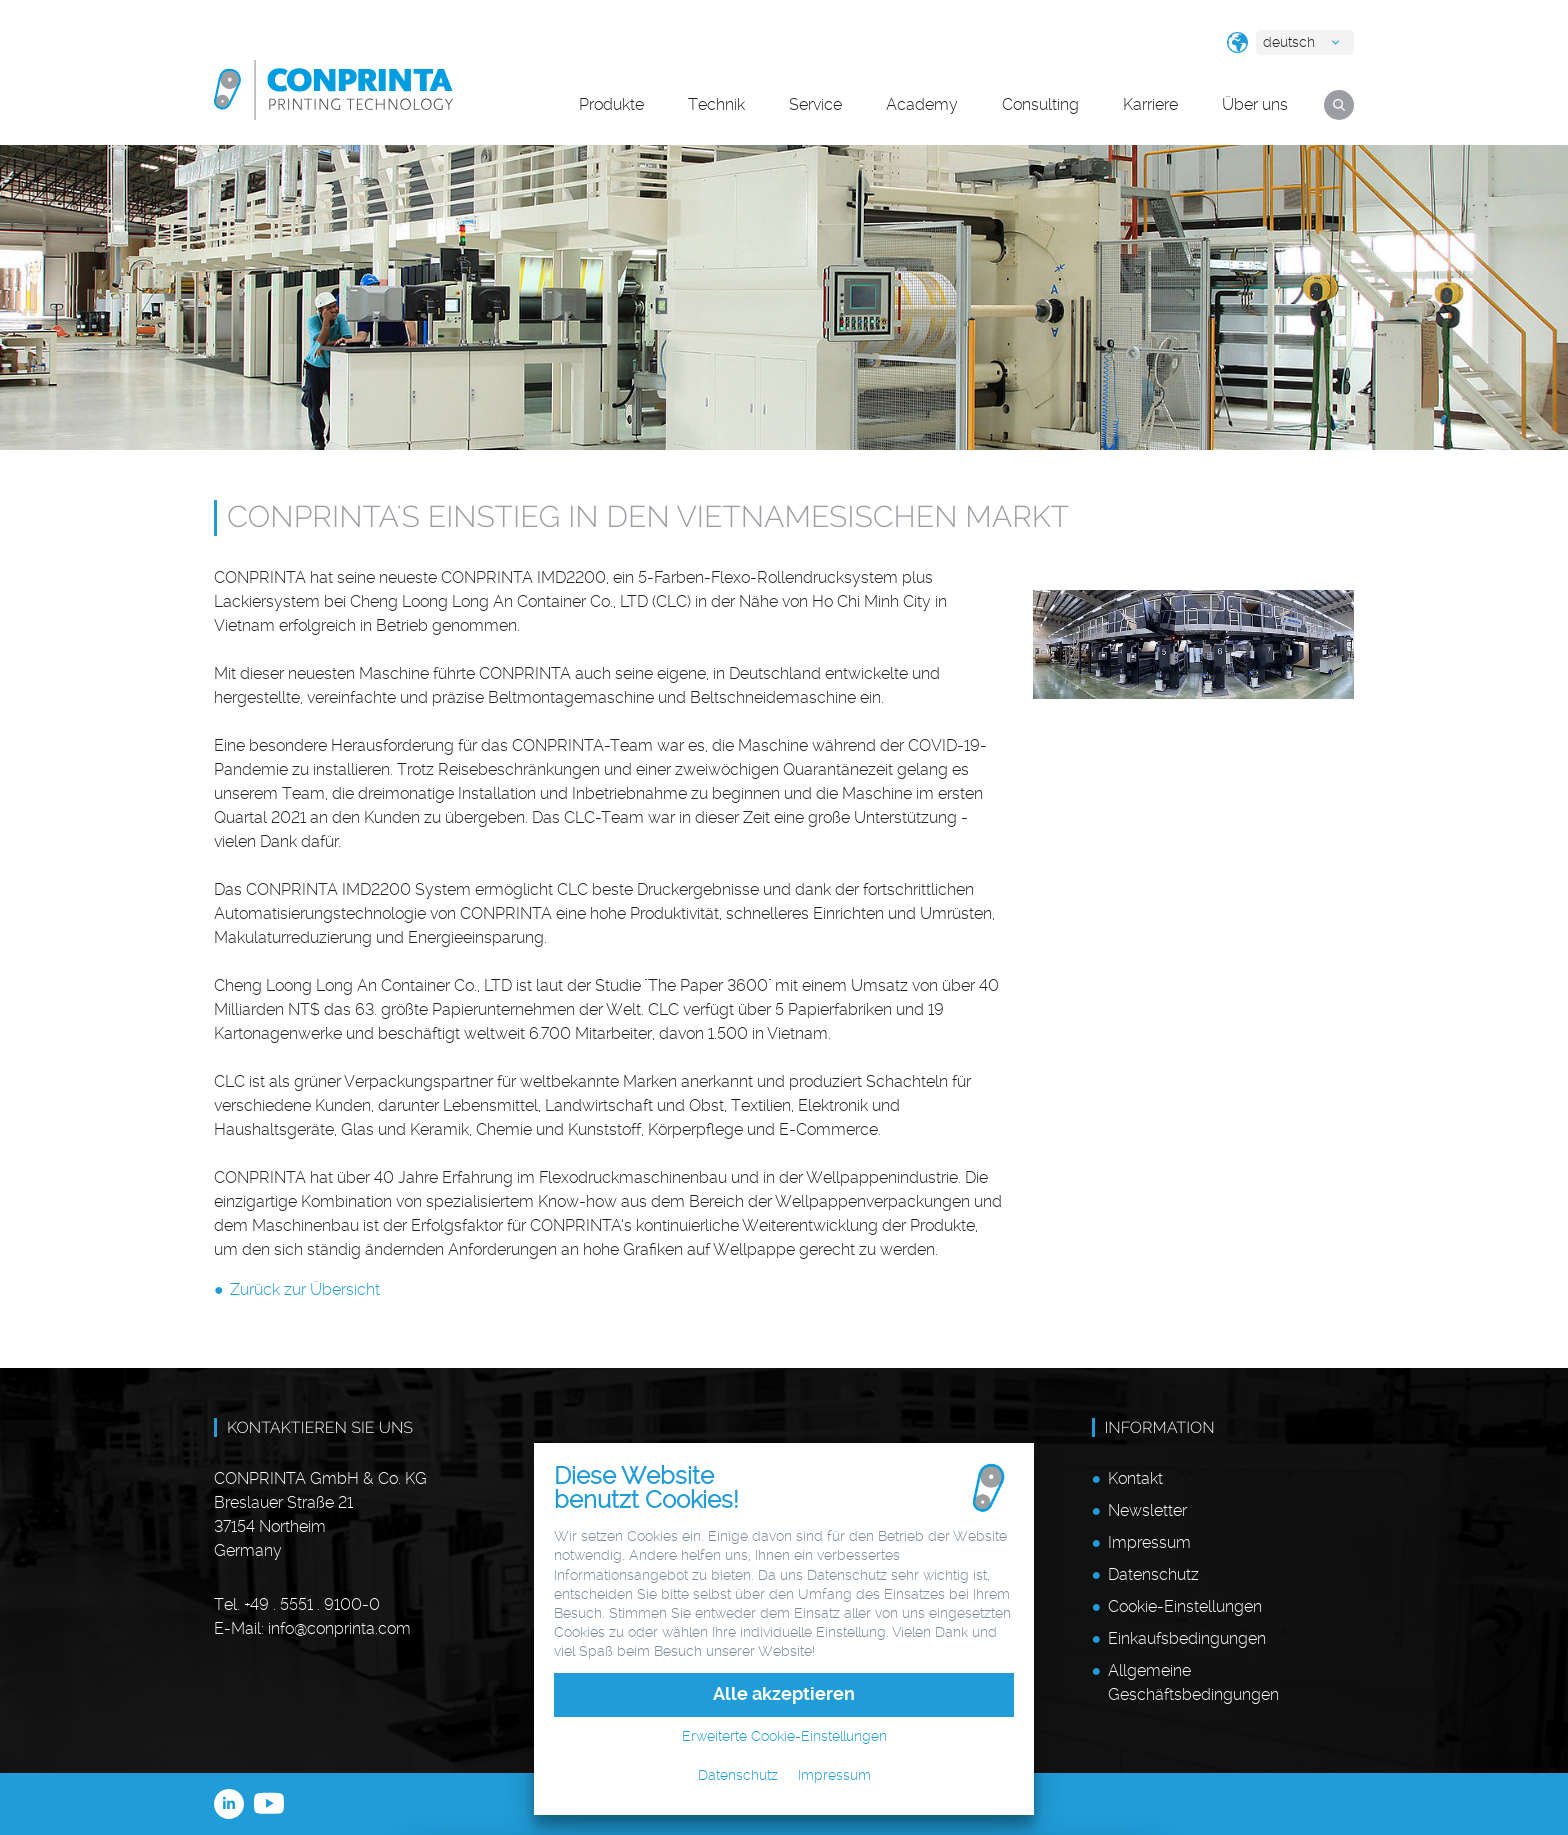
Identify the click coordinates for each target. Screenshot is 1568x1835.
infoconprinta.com (339, 1628)
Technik (716, 104)
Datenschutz (1153, 1574)
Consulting (1040, 104)
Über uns (1255, 104)
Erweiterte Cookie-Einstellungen (784, 1736)
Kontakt (1135, 1478)
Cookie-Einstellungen (1185, 1606)
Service (815, 104)
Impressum (1149, 1542)
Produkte (611, 104)
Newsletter (1147, 1510)
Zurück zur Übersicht (305, 1289)
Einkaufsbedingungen (1187, 1638)
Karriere (1150, 104)
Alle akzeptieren (784, 1694)
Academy (922, 104)
